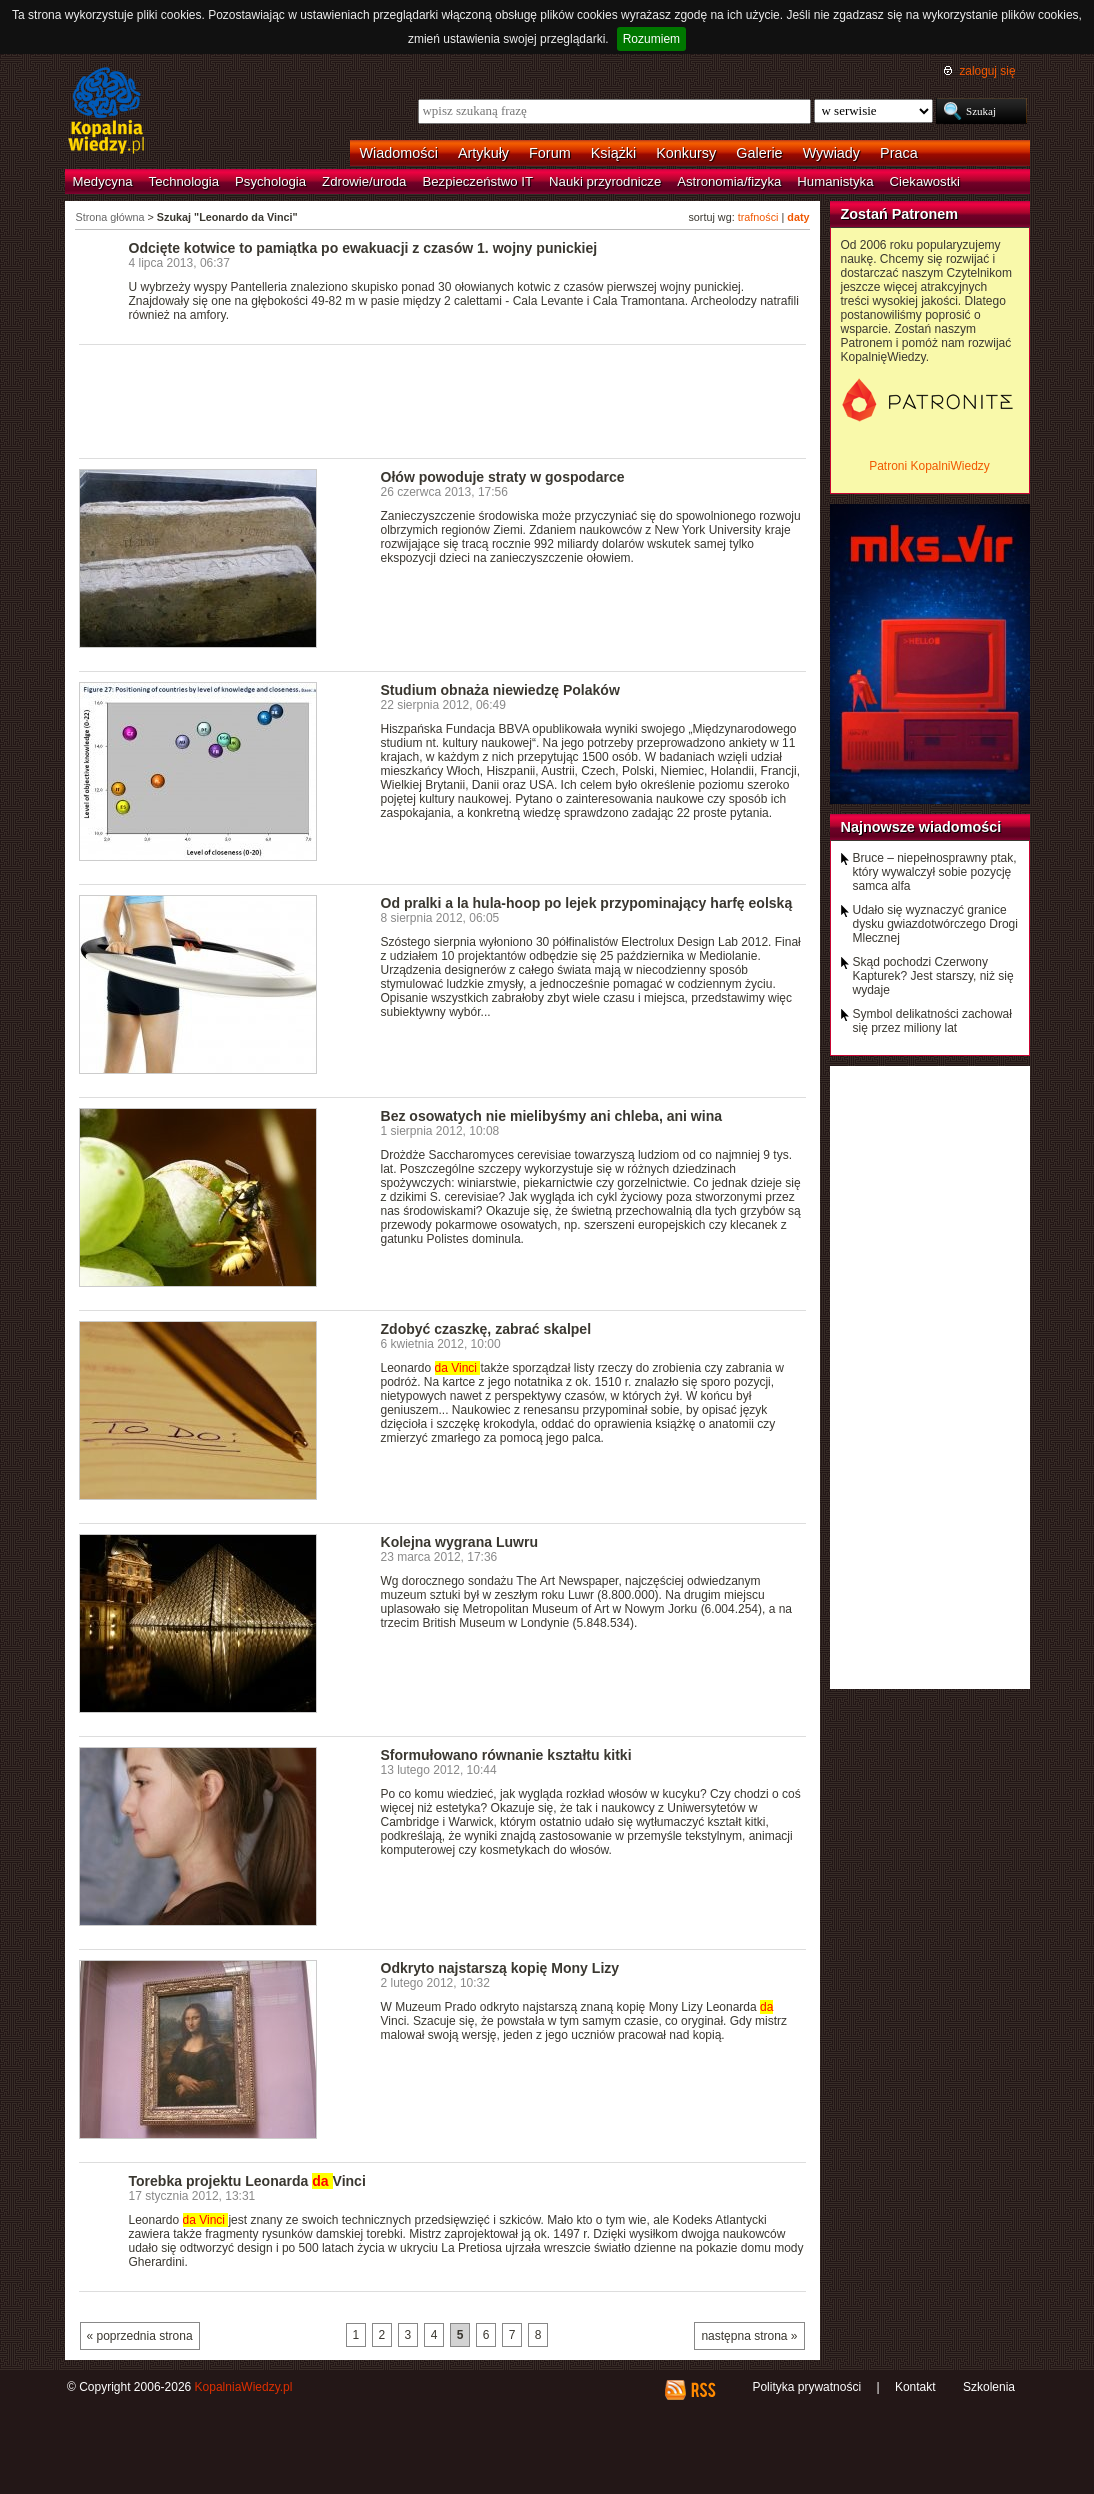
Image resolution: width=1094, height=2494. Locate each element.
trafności (758, 217)
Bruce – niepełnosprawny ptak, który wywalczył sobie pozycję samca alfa (935, 872)
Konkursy (686, 153)
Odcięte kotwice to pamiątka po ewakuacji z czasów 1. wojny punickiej (363, 248)
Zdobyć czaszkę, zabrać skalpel (486, 1329)
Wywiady (831, 153)
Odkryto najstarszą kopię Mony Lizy (500, 1968)
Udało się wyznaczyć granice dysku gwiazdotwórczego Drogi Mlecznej (935, 924)
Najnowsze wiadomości (921, 827)
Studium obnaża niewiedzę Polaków (500, 690)
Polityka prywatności (806, 2387)
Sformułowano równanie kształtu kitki (506, 1755)
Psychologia (270, 181)
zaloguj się (987, 71)
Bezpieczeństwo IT (477, 181)
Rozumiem (651, 39)
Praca (899, 153)
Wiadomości (399, 153)
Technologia (184, 181)
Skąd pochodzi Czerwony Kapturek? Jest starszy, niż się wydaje (933, 976)
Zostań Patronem (900, 214)
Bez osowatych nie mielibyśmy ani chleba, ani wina (552, 1116)
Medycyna (103, 181)
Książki (614, 153)
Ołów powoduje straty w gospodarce (503, 477)
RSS (702, 2390)
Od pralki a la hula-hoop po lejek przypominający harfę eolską (587, 903)
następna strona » (749, 2336)
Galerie (759, 153)
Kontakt (915, 2387)
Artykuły (483, 153)
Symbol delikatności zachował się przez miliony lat (932, 1021)
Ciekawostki (925, 181)
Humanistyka (835, 181)
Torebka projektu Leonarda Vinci (247, 2181)
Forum (550, 153)
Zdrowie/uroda (364, 181)
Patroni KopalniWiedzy (929, 466)
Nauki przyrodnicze (605, 181)
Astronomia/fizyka (729, 181)
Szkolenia (989, 2387)
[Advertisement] (443, 400)
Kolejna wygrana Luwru (460, 1542)
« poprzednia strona (140, 2336)
